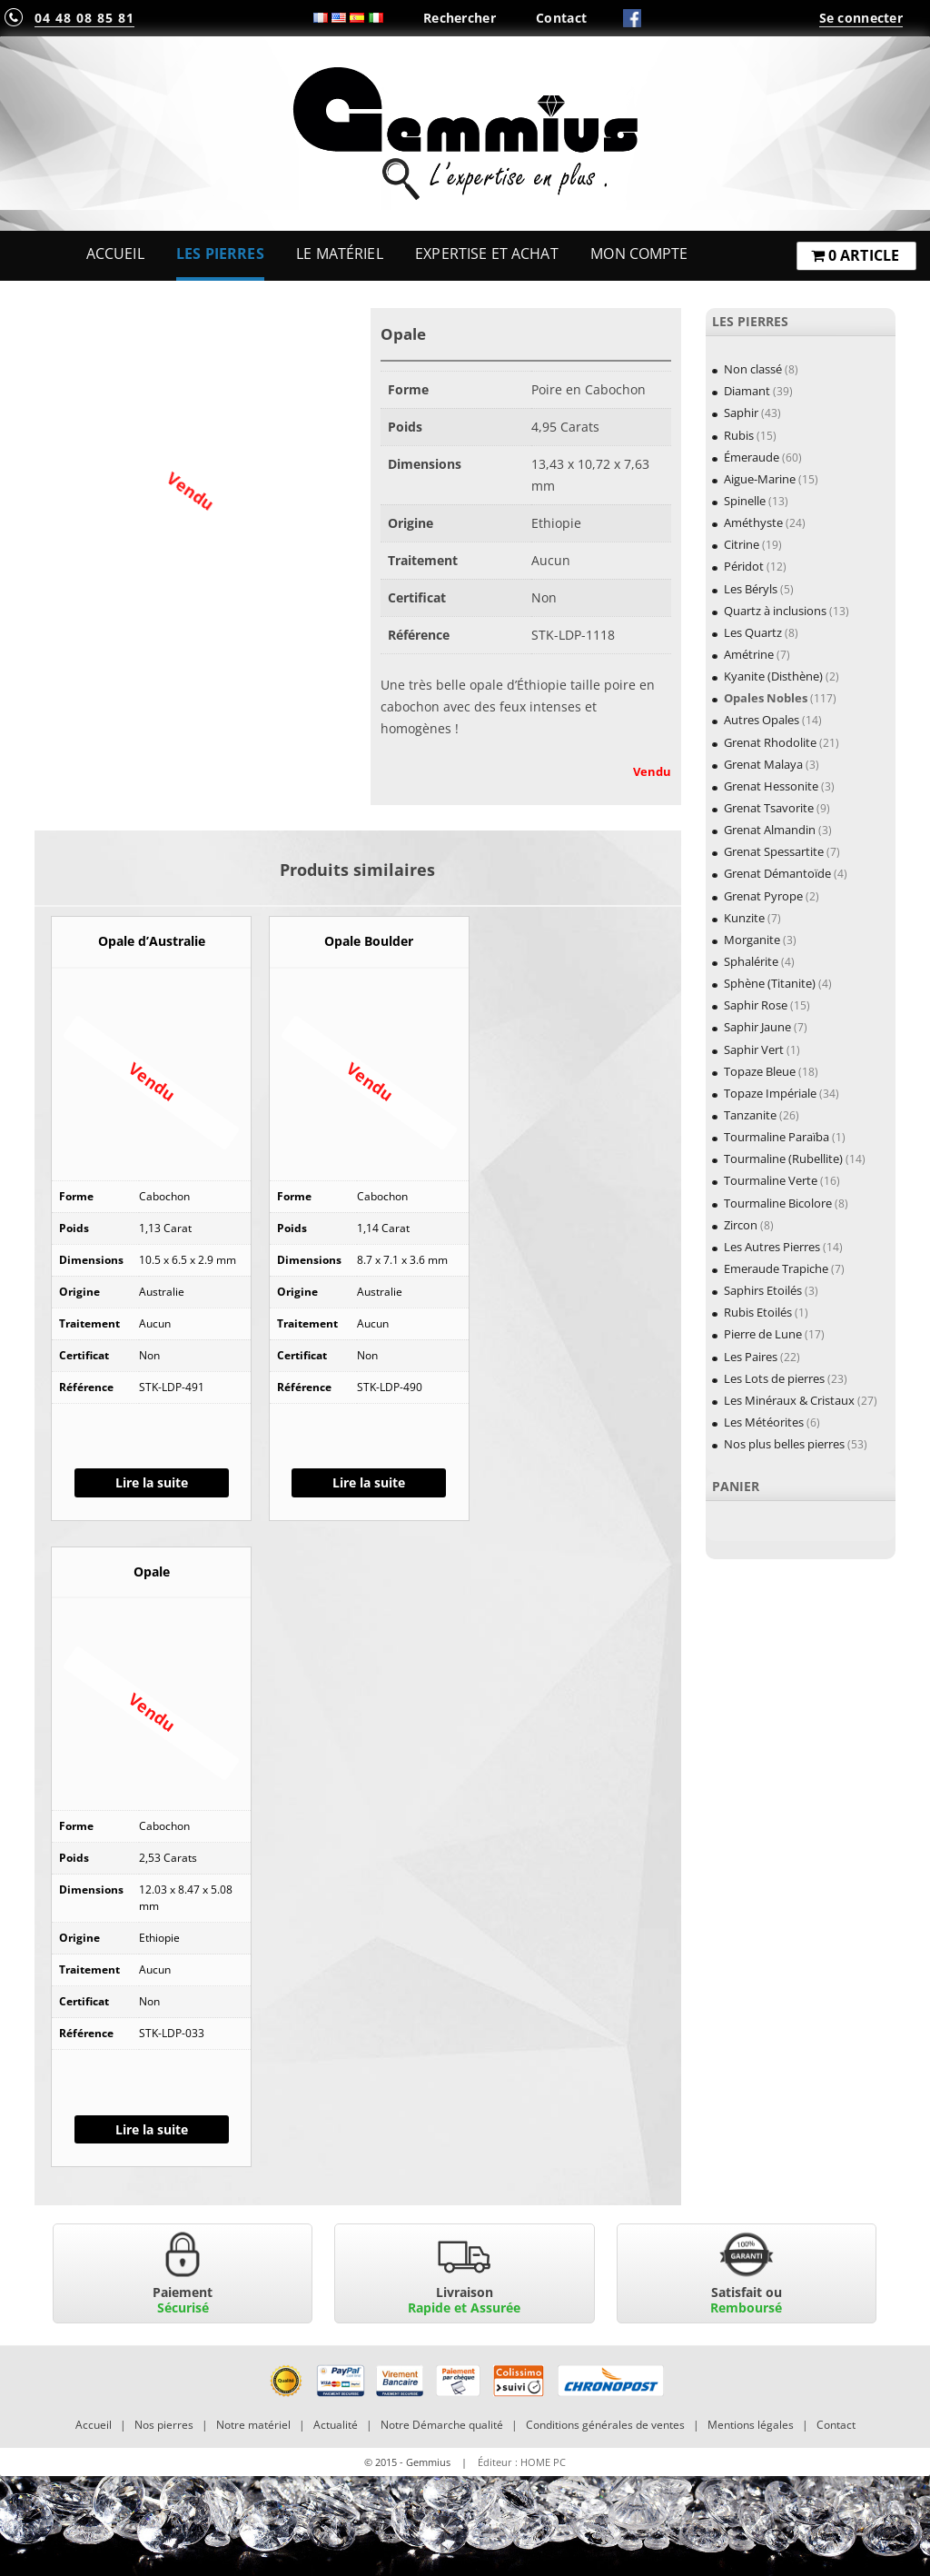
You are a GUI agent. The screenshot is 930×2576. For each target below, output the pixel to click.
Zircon (740, 1225)
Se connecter (861, 17)
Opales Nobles (765, 698)
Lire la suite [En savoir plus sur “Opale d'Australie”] (151, 1482)
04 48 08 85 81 (84, 17)
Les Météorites (764, 1422)
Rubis (739, 435)
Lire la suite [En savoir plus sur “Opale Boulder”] (368, 1482)
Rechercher (459, 17)
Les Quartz (753, 632)
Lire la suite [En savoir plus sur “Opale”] (151, 2129)
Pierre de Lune (763, 1334)
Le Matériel (339, 254)
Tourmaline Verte (770, 1180)
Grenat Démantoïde (777, 873)
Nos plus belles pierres (784, 1444)
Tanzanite (750, 1115)
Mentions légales (750, 2424)
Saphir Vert (754, 1049)
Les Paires (750, 1356)
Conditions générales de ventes (605, 2424)
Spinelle (745, 500)
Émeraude (751, 457)
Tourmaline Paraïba (776, 1137)
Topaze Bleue (760, 1071)
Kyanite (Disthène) (773, 676)
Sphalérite (751, 961)
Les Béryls (750, 589)
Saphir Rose (755, 1005)
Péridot (744, 566)
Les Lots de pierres (774, 1378)
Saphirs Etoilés (763, 1290)
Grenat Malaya (763, 764)
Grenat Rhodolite (770, 742)
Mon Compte (639, 254)
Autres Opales (761, 719)
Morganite (752, 939)
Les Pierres (220, 254)
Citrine (741, 544)
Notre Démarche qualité (442, 2424)
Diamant (747, 391)
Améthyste (753, 522)
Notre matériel (253, 2424)
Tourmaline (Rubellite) (783, 1158)
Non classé (753, 369)
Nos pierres (163, 2424)
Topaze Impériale (770, 1093)
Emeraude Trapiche (776, 1268)
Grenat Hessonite (771, 786)
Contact (561, 17)
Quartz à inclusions (775, 610)
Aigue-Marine (760, 479)
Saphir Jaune (757, 1027)
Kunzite (744, 918)
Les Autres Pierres (772, 1246)
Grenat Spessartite (774, 851)
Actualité (335, 2424)
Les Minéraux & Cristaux (789, 1400)
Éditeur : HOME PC (522, 2462)
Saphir (741, 412)
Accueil (115, 254)
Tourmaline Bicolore (778, 1203)
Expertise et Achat (487, 254)
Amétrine (749, 654)
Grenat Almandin (770, 829)
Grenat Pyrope (763, 896)
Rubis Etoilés (758, 1312)
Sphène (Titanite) (770, 983)
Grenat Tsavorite (769, 808)
